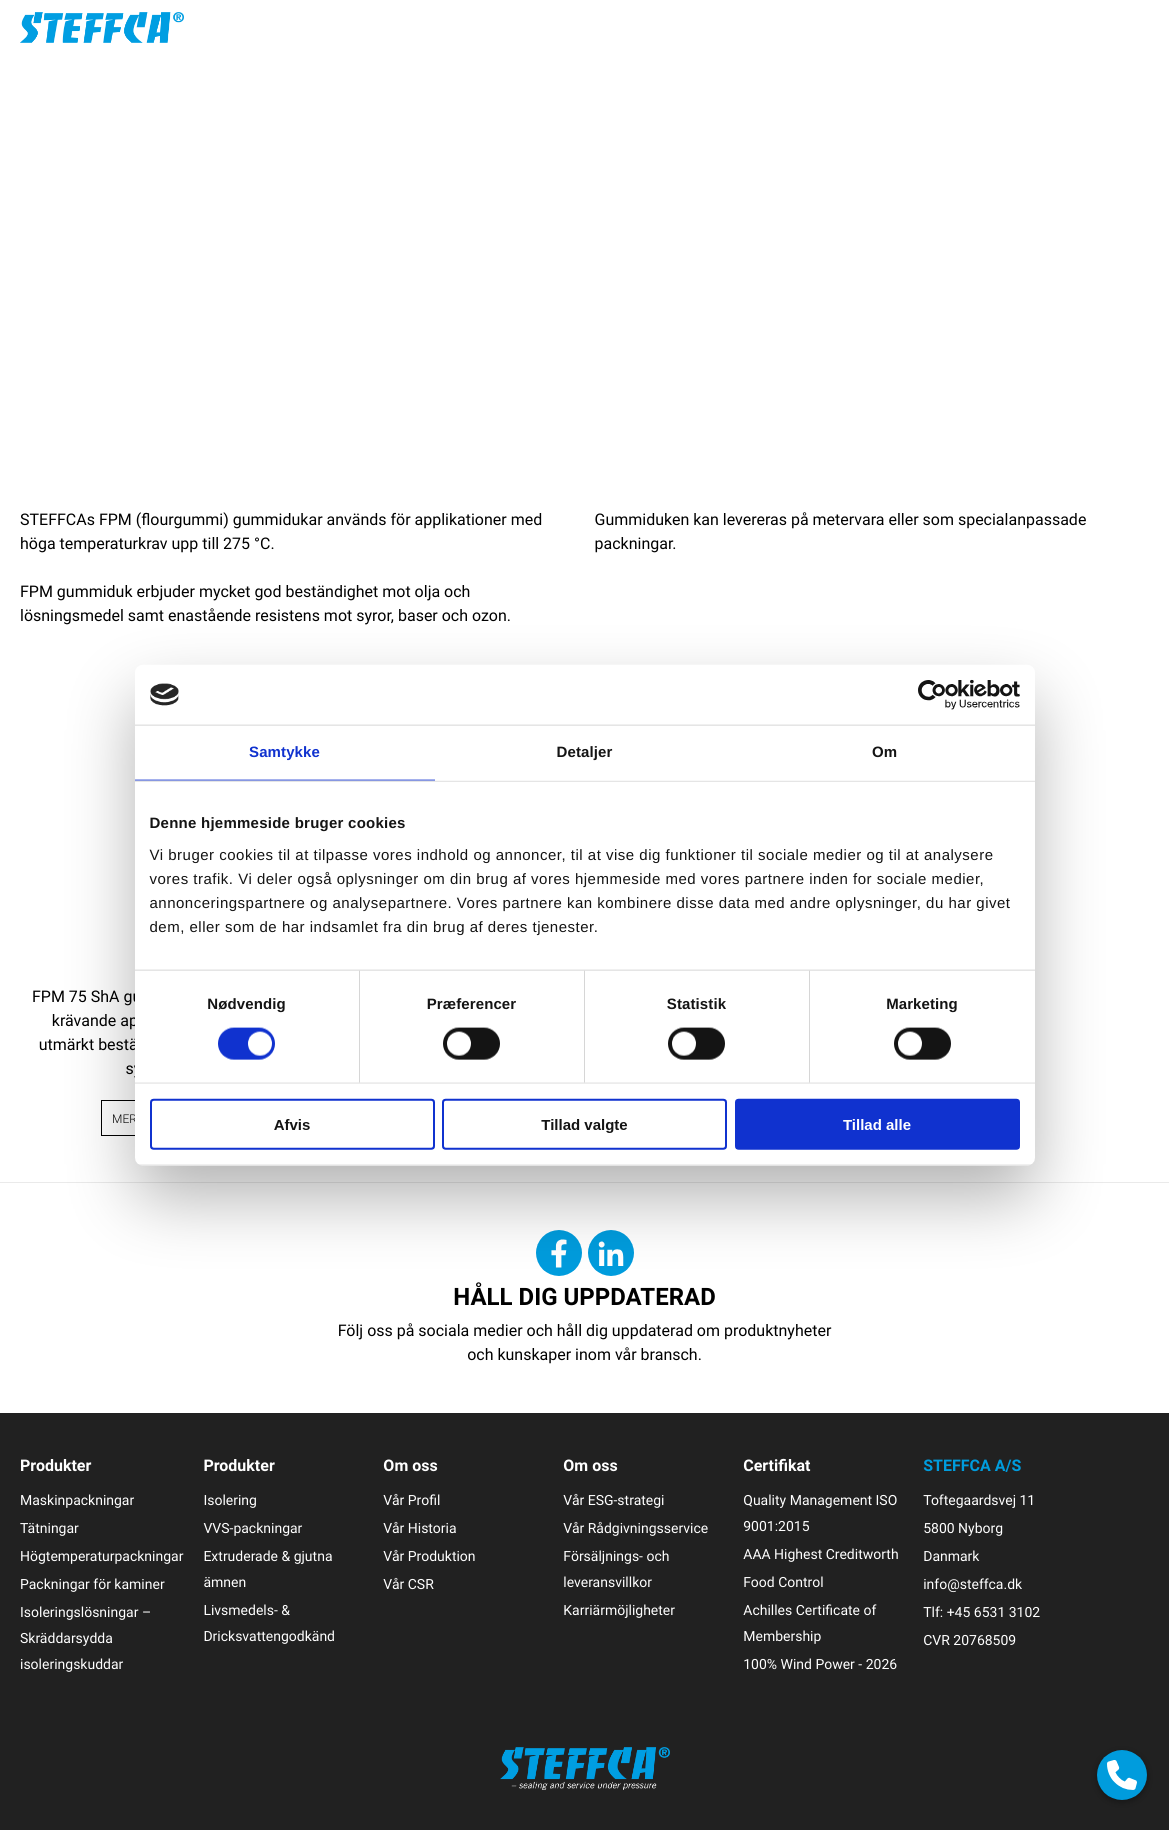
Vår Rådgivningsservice (635, 1528)
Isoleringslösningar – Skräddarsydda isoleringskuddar (85, 1638)
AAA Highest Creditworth (820, 1554)
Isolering (230, 1500)
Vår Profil (411, 1500)
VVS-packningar (252, 1528)
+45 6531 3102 (993, 1612)
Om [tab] (884, 752)
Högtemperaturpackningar (101, 1556)
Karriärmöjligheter (619, 1610)
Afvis (292, 1123)
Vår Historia (419, 1528)
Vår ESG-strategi (613, 1500)
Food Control (783, 1582)
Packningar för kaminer (92, 1584)
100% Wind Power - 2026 (820, 1664)
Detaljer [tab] (585, 752)
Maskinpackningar (77, 1500)
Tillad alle (877, 1123)
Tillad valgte (584, 1123)
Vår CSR (408, 1584)
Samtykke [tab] (284, 752)
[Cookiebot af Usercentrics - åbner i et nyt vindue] (932, 695)
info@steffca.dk (972, 1584)
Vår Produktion (429, 1556)
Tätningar (49, 1528)
